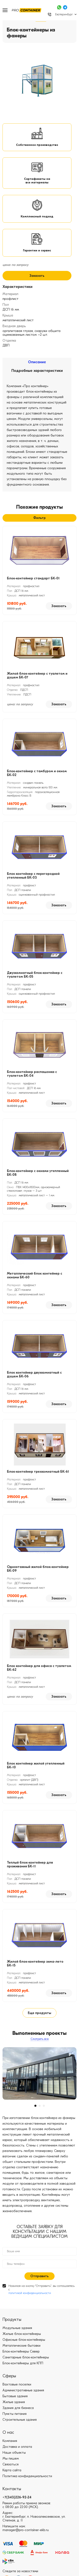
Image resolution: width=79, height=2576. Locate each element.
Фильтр (39, 518)
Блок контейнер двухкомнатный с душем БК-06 (34, 1374)
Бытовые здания (15, 2396)
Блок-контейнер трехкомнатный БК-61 (38, 1471)
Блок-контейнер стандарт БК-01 (33, 578)
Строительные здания (20, 2420)
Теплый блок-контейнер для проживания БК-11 (30, 1864)
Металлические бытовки (21, 2345)
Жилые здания (14, 2402)
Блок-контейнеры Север (21, 2351)
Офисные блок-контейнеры (24, 2340)
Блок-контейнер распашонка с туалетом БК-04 (32, 1074)
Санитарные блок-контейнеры (26, 2357)
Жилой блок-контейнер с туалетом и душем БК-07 (37, 675)
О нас (8, 2432)
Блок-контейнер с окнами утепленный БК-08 (38, 1173)
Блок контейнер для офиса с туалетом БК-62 (39, 1668)
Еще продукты (39, 2013)
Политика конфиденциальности (27, 2476)
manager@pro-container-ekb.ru (26, 2530)
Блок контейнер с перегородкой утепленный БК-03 (33, 875)
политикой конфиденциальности (29, 2293)
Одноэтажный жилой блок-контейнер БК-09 (38, 1569)
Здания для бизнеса (18, 2408)
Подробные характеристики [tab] (37, 370)
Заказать (36, 276)
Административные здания (23, 2390)
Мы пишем (11, 2458)
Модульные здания (17, 2328)
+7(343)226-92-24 (17, 2497)
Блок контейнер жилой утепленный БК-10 (35, 1765)
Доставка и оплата (17, 2447)
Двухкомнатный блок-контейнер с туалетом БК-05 (34, 974)
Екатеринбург (64, 14)
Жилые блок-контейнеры (22, 2334)
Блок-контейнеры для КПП (23, 2363)
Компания (10, 2441)
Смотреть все (40, 2039)
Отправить (39, 2276)
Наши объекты (14, 2453)
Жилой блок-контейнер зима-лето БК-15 (35, 1963)
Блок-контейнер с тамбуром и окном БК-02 (37, 773)
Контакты (12, 2488)
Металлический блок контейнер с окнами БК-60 (34, 1275)
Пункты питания (15, 2414)
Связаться (11, 2464)
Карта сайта (12, 2470)
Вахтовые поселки (17, 2384)
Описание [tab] (37, 362)
